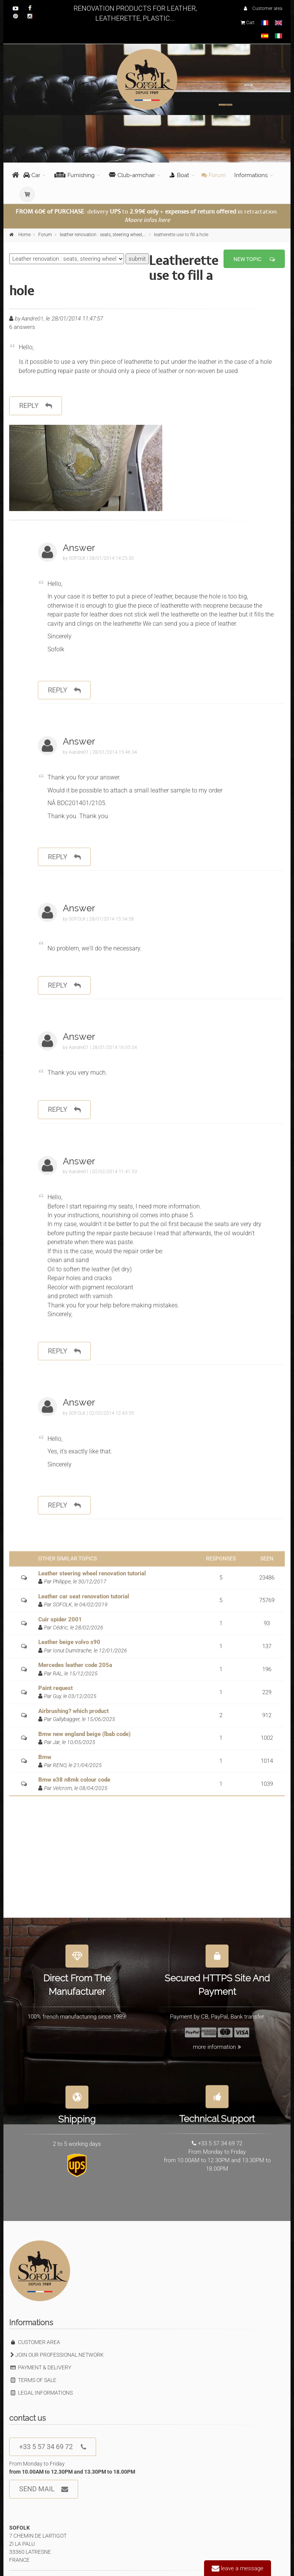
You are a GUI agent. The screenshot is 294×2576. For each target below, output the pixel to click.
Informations (251, 175)
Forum (213, 175)
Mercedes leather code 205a (75, 1665)
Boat (179, 175)
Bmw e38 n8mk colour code (74, 1779)
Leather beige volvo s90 (69, 1642)
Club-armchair (132, 175)
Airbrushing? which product (73, 1711)
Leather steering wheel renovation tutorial (92, 1573)
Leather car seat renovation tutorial (83, 1596)
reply (35, 406)
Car (31, 175)
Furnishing (74, 175)
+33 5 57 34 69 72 (52, 2447)
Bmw (44, 1757)
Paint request (55, 1688)
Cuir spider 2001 (60, 1619)
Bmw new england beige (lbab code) (84, 1734)
